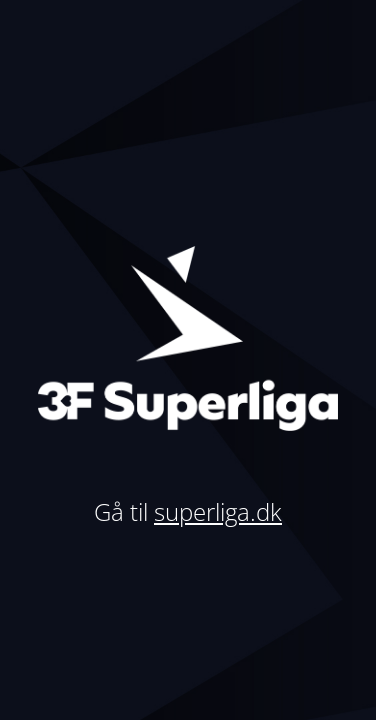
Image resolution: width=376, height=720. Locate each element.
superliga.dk (218, 511)
